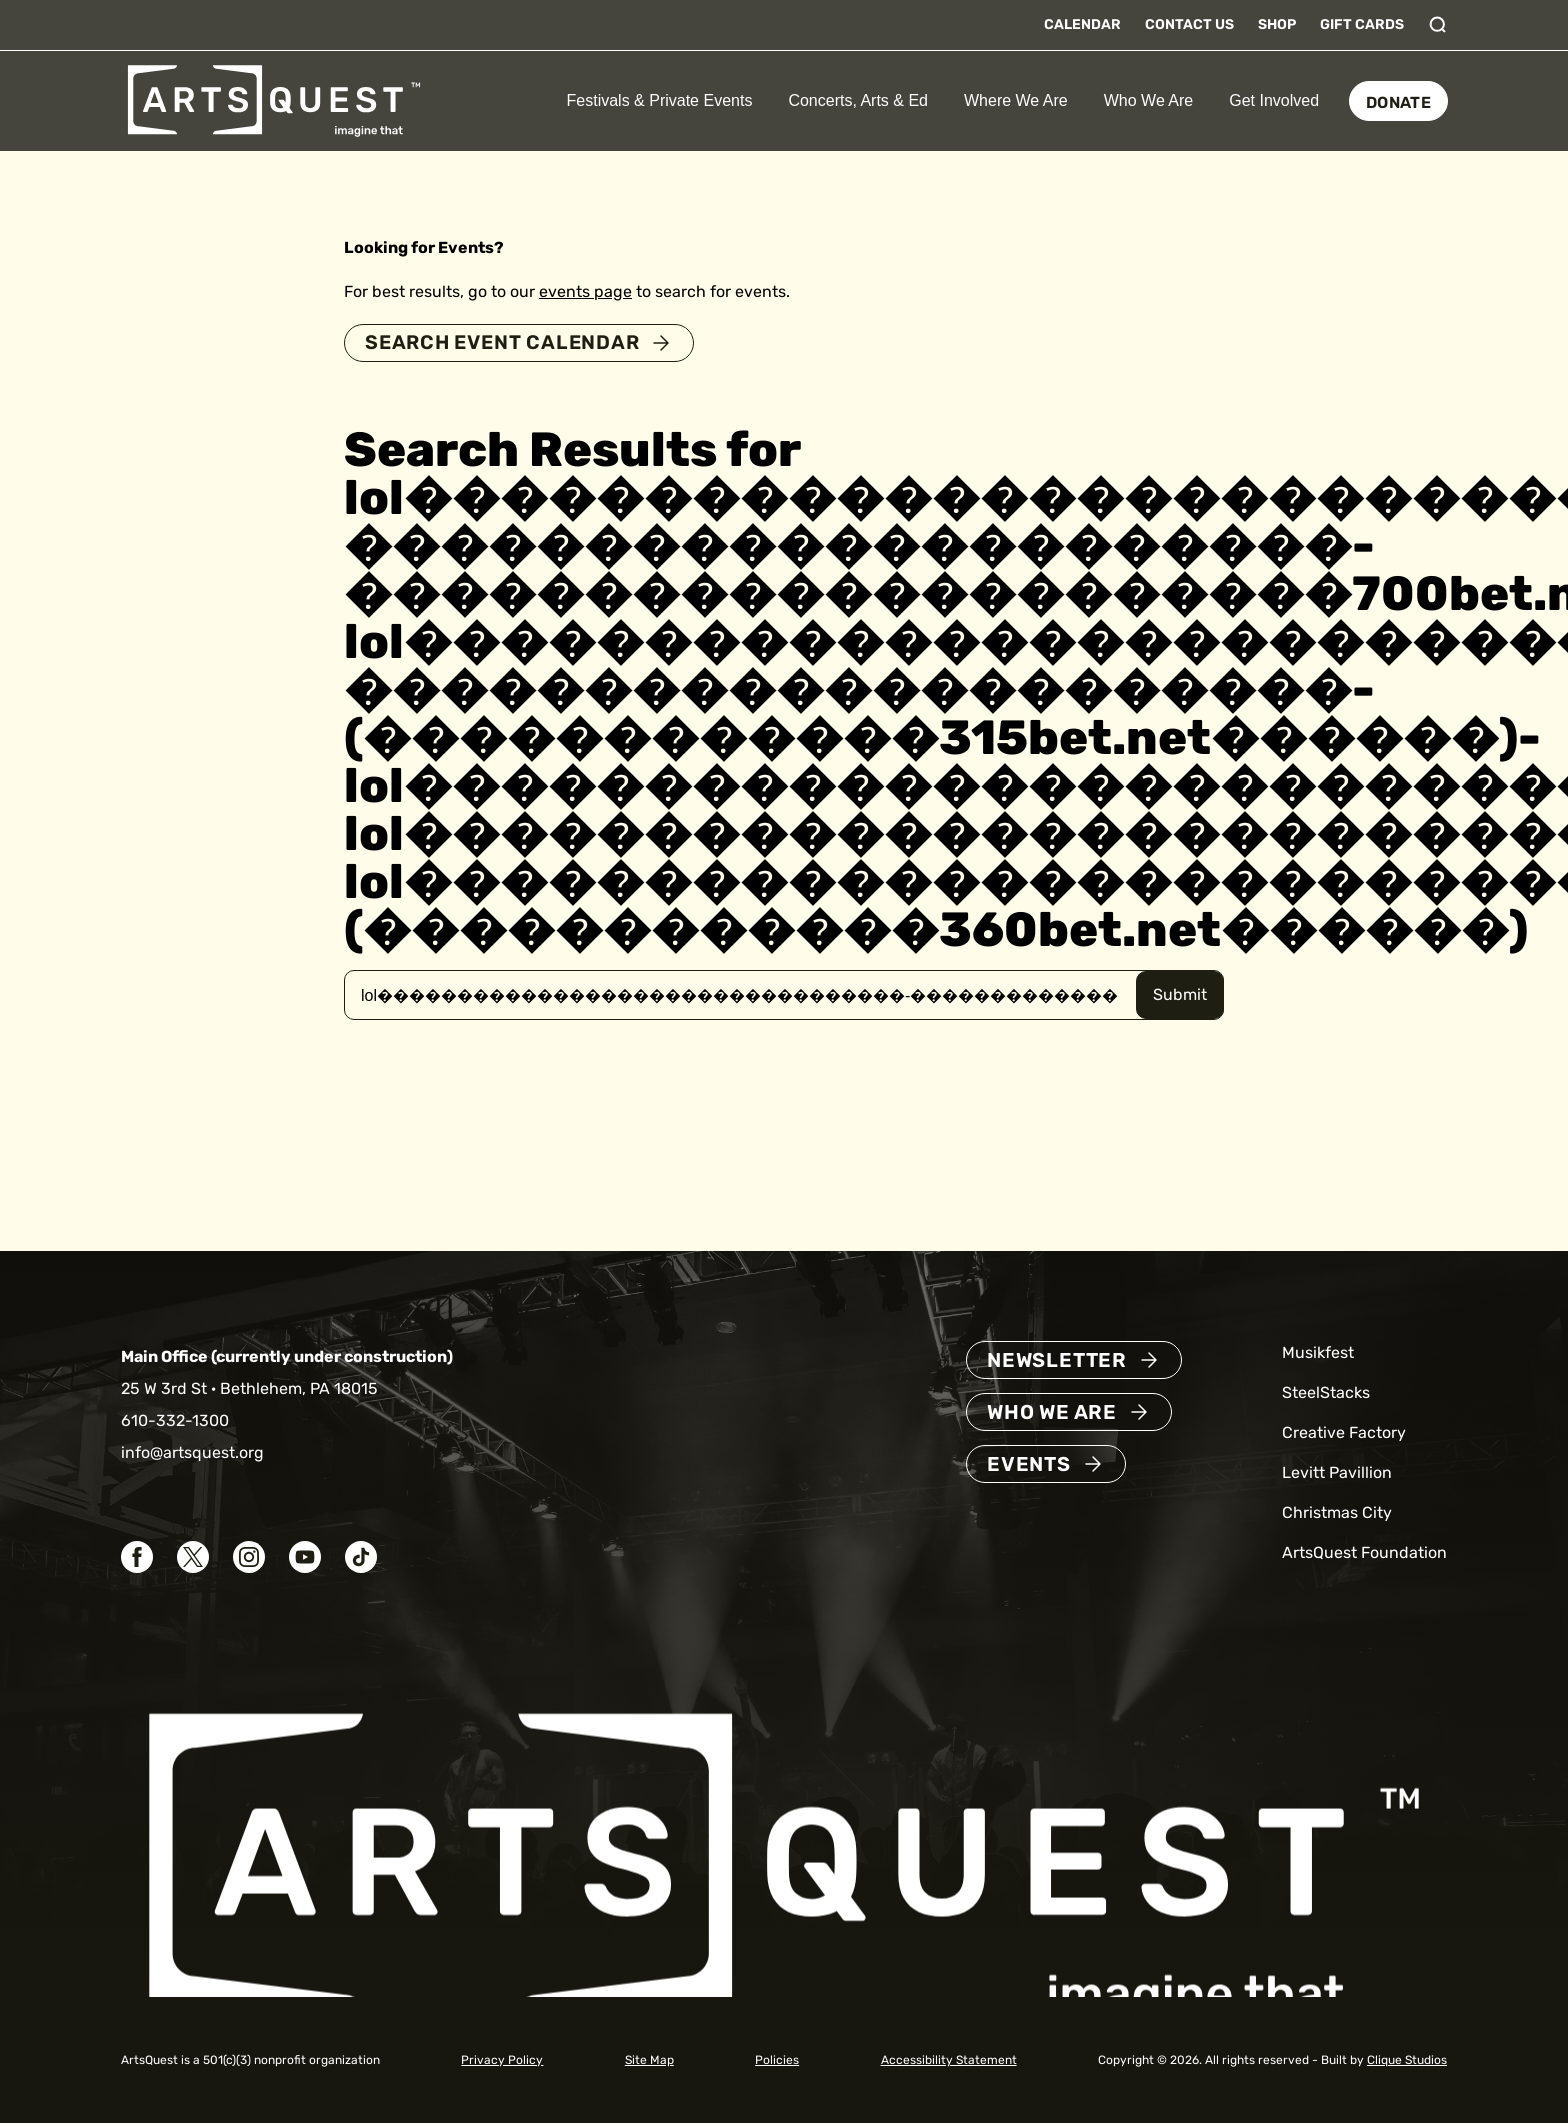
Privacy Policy (502, 2060)
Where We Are (1016, 100)
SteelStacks (1326, 1392)
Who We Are (1149, 100)
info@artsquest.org (192, 1452)
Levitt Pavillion (1337, 1472)
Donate (1398, 102)
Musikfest (1318, 1352)
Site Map (649, 2060)
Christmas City (1337, 1512)
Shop (1277, 24)
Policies (777, 2060)
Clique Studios (1407, 2060)
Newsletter (1057, 1360)
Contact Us (1189, 24)
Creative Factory (1344, 1432)
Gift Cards (1362, 24)
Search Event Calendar (506, 343)
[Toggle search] (1438, 25)
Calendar (1082, 24)
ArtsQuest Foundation (1364, 1552)
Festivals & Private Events (660, 100)
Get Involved (1274, 100)
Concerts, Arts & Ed (858, 100)
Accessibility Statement (949, 2060)
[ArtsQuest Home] (274, 99)
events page (585, 291)
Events (1029, 1464)
